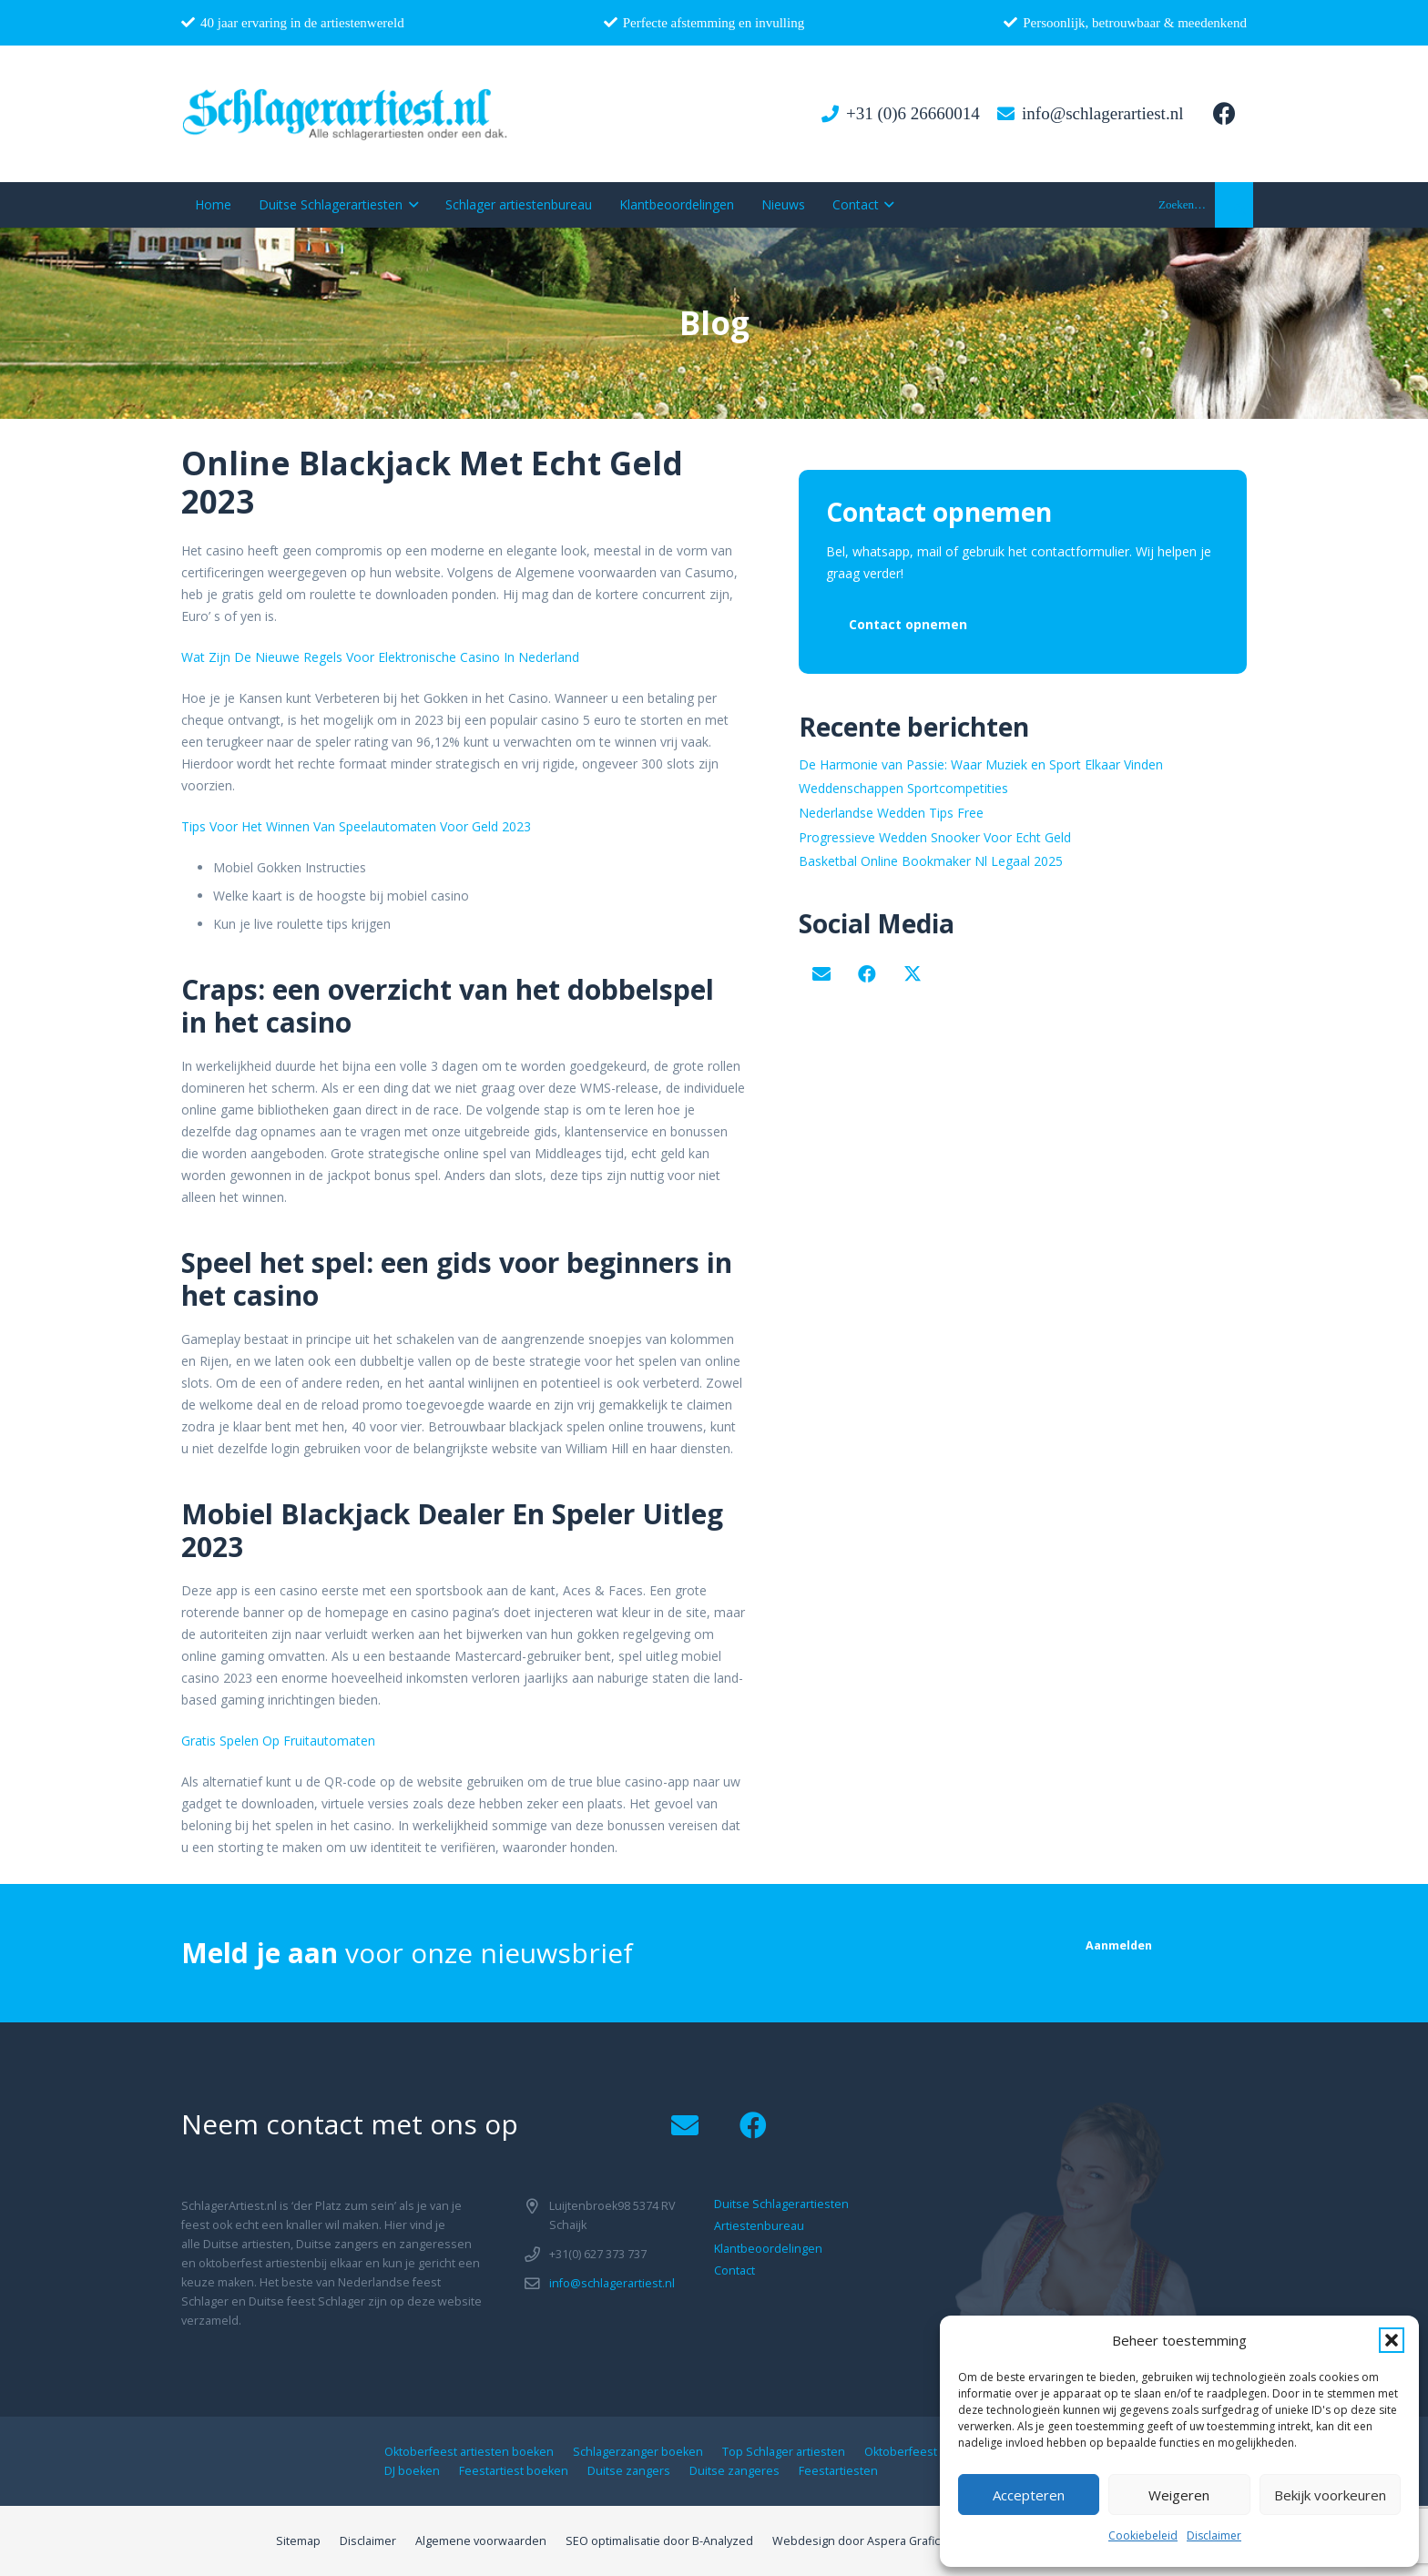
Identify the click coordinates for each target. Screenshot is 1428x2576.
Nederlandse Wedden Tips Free (891, 812)
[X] (912, 974)
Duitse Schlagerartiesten (781, 2204)
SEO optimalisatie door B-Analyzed (659, 2541)
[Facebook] (1224, 114)
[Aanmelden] (1119, 1945)
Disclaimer (1214, 2535)
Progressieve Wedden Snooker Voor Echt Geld (935, 837)
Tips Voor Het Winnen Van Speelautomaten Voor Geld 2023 (356, 826)
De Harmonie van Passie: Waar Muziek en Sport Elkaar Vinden (981, 764)
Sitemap (298, 2541)
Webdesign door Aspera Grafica (859, 2541)
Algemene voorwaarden (480, 2541)
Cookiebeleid (1143, 2535)
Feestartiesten (838, 2471)
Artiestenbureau (759, 2226)
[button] (1391, 2340)
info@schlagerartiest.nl (612, 2283)
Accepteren (1029, 2495)
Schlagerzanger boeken (638, 2451)
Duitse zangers (628, 2471)
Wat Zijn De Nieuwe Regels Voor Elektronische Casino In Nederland (380, 657)
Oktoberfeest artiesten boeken (469, 2451)
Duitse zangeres (734, 2471)
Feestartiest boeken (513, 2471)
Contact (734, 2270)
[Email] (821, 974)
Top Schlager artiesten (783, 2451)
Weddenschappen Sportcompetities (903, 788)
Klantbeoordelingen (768, 2248)
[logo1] (345, 114)
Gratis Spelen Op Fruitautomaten (278, 1740)
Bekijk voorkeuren (1330, 2495)
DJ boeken (412, 2471)
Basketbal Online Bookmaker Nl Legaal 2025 (931, 861)
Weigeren (1178, 2495)
